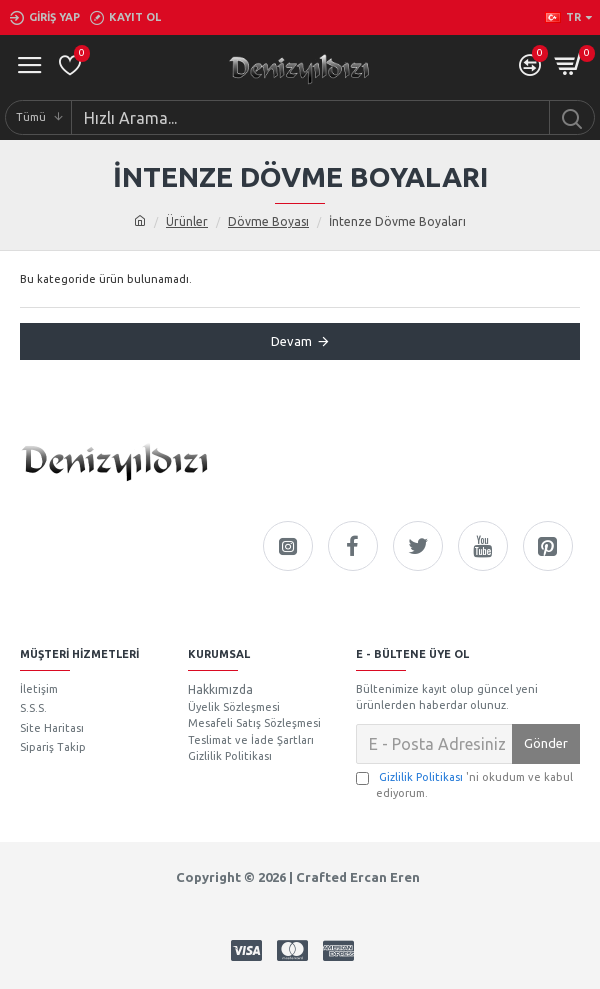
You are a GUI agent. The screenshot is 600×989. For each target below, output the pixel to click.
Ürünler (187, 221)
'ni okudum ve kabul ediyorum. (464, 784)
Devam (291, 341)
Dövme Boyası (268, 221)
